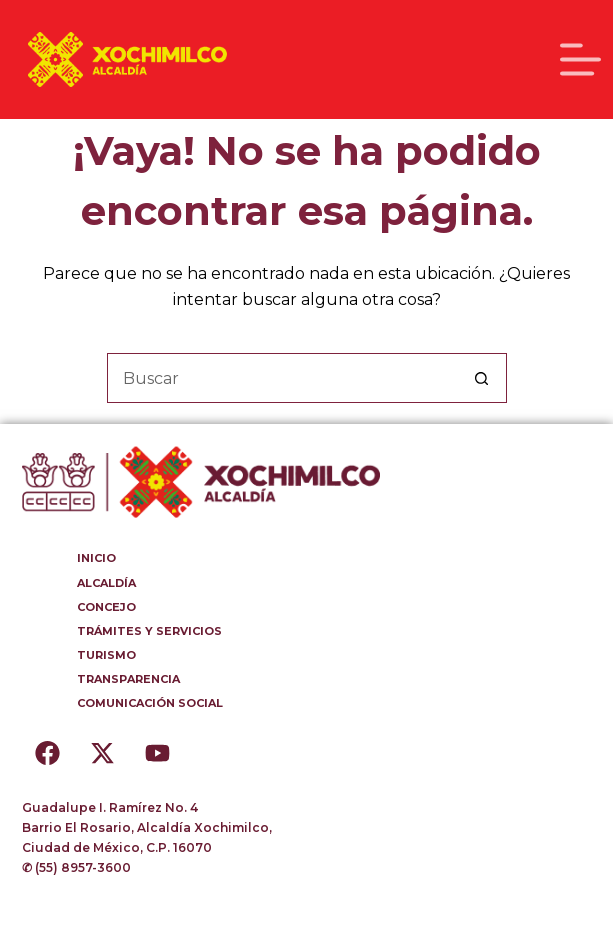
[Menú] (580, 59)
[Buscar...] (282, 378)
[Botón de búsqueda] (482, 378)
